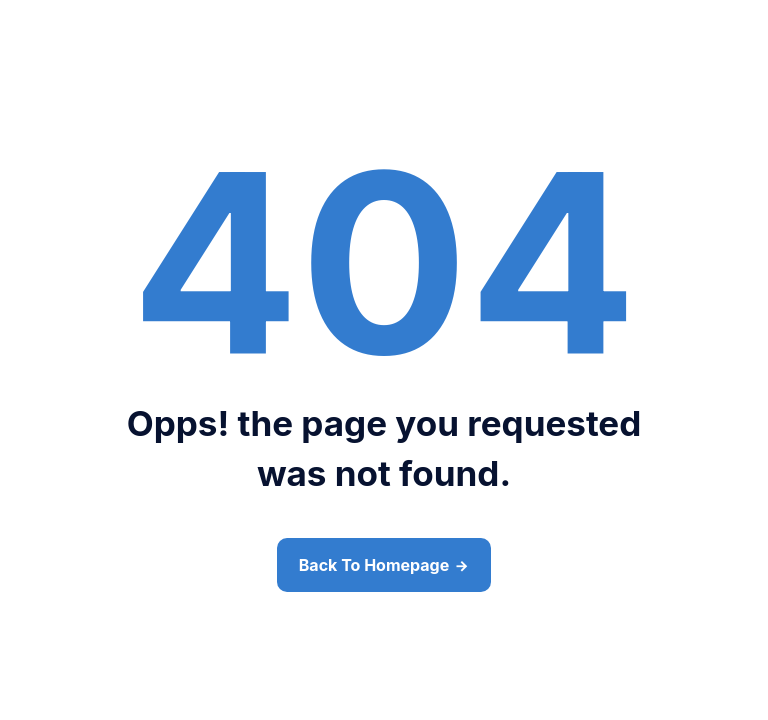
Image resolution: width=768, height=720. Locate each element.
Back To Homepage (374, 565)
